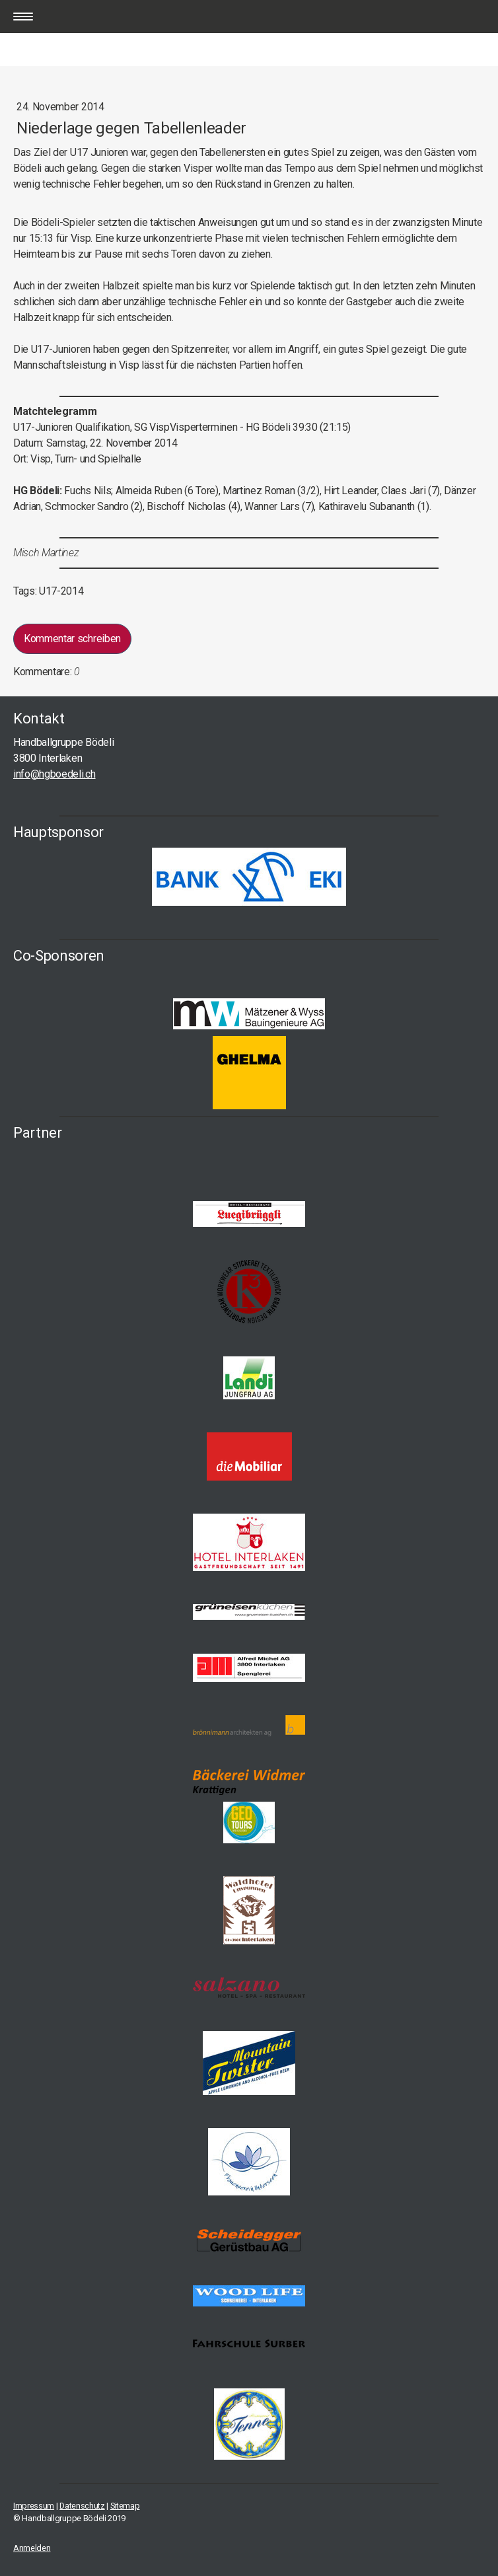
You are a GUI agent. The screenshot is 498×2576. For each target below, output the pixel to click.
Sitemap (125, 2506)
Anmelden (31, 2548)
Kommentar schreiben (72, 638)
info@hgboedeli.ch (54, 774)
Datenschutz (81, 2506)
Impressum (33, 2506)
